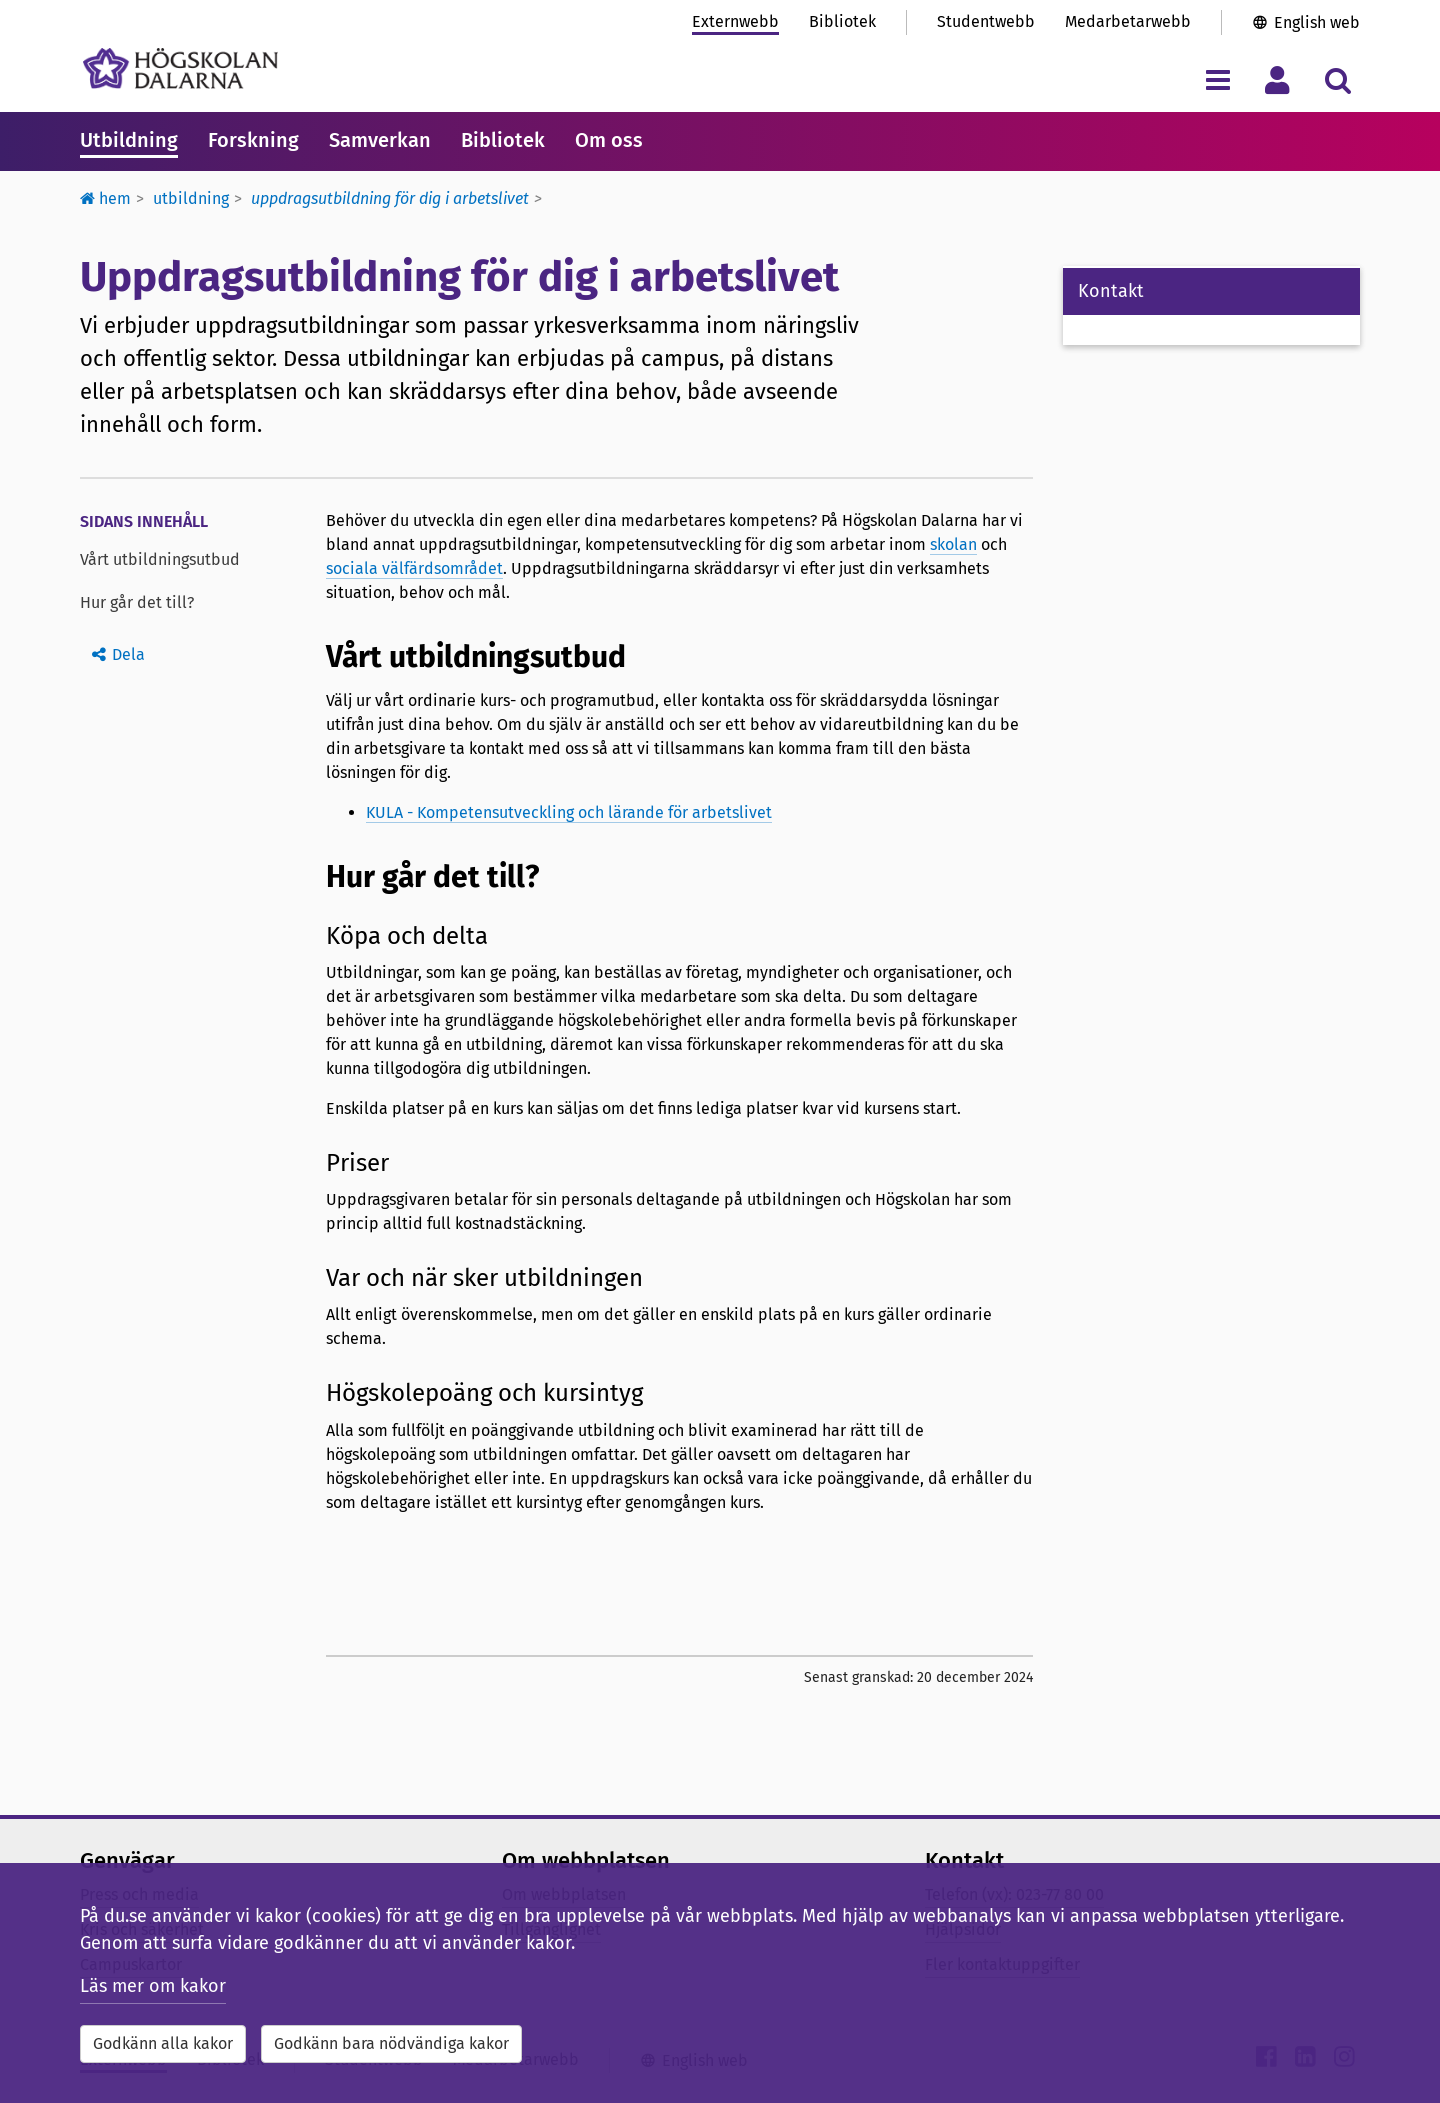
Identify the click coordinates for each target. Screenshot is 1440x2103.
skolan (953, 544)
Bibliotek (842, 21)
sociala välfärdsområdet (414, 568)
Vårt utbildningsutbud (160, 559)
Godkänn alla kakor (163, 2043)
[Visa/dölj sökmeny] (1337, 79)
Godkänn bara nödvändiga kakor (391, 2043)
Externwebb (735, 21)
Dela (128, 654)
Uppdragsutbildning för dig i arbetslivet (390, 198)
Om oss (609, 140)
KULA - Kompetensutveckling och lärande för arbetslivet (569, 812)
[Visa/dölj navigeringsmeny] (1217, 79)
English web (1317, 22)
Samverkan (380, 140)
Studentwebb (986, 21)
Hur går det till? (137, 602)
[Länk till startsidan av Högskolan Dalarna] (180, 68)
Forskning (253, 140)
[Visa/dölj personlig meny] (1277, 79)
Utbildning (129, 140)
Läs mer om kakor (153, 1986)
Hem (105, 198)
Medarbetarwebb (1128, 21)
